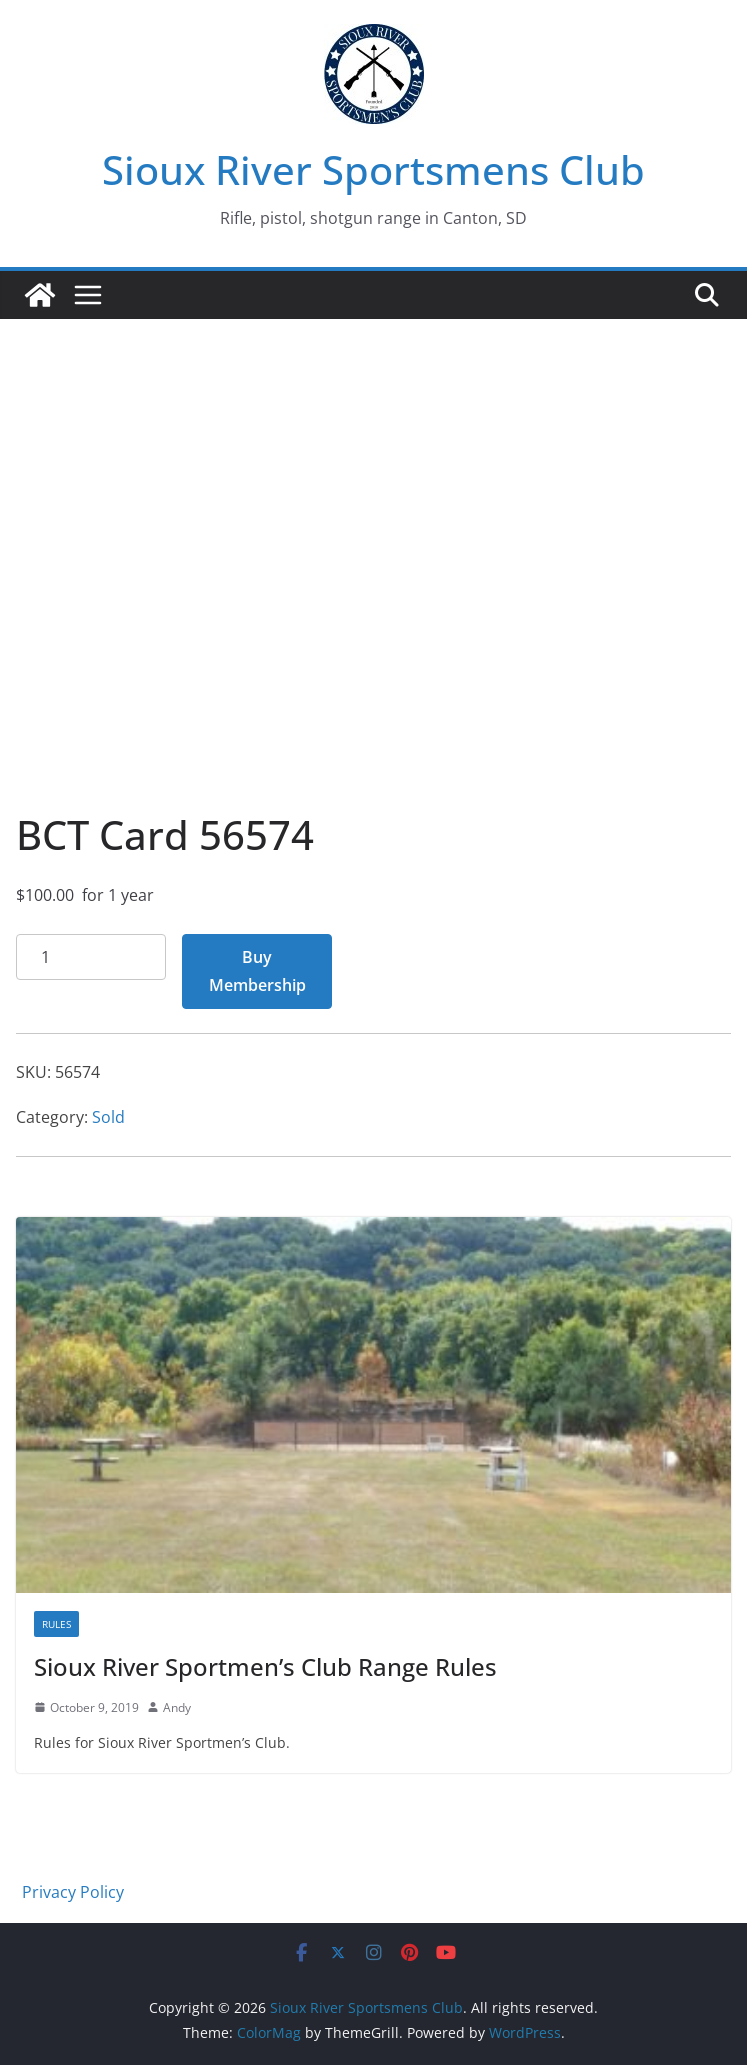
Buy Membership (257, 971)
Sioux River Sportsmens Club (373, 169)
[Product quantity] (91, 957)
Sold (108, 1117)
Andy (177, 1707)
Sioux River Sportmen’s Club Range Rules (265, 1666)
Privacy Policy (73, 1892)
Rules (56, 1624)
